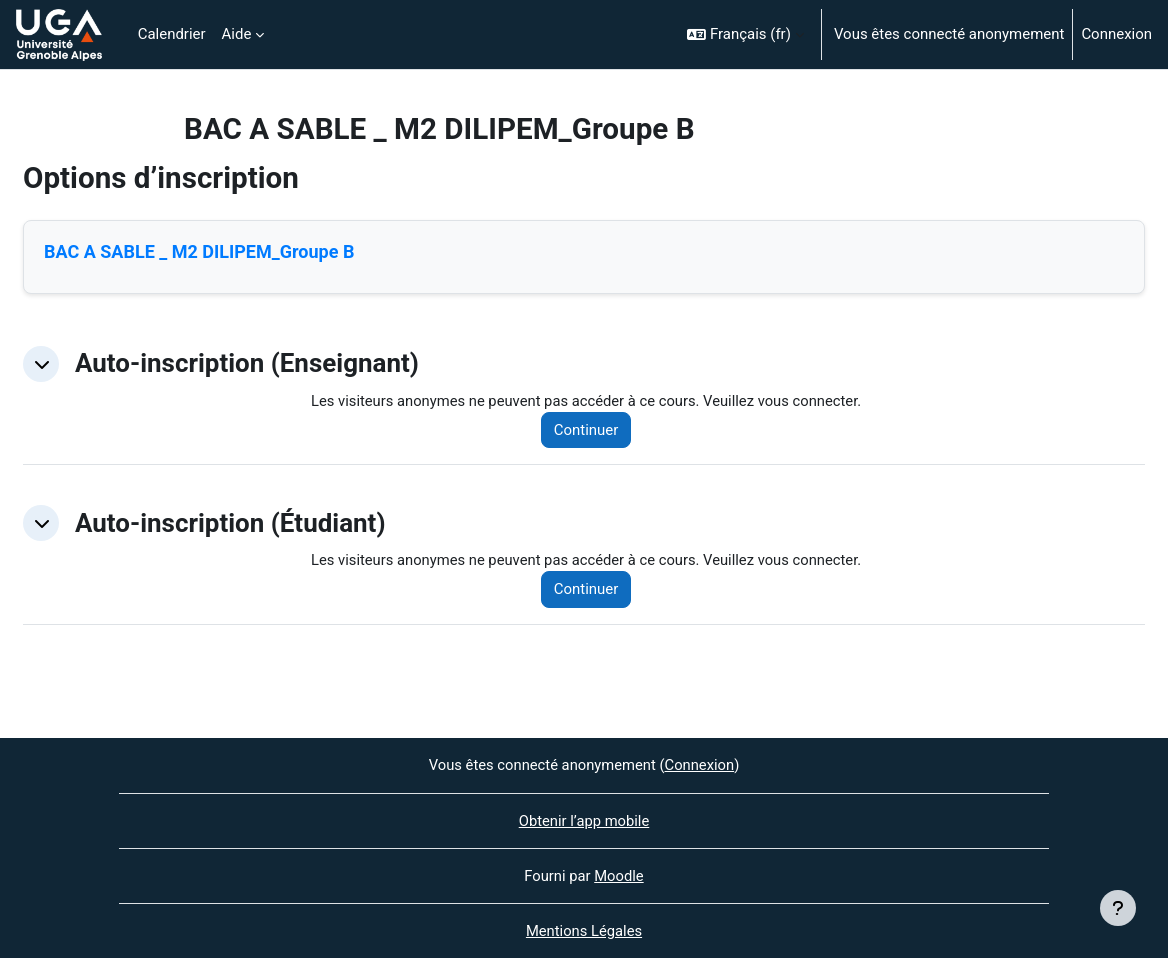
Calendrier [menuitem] (172, 34)
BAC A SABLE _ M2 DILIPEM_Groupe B (199, 251)
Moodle (619, 876)
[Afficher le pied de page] (1118, 908)
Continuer (590, 430)
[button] (745, 34)
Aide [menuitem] (237, 34)
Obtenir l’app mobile (584, 820)
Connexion (1116, 34)
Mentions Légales (584, 931)
